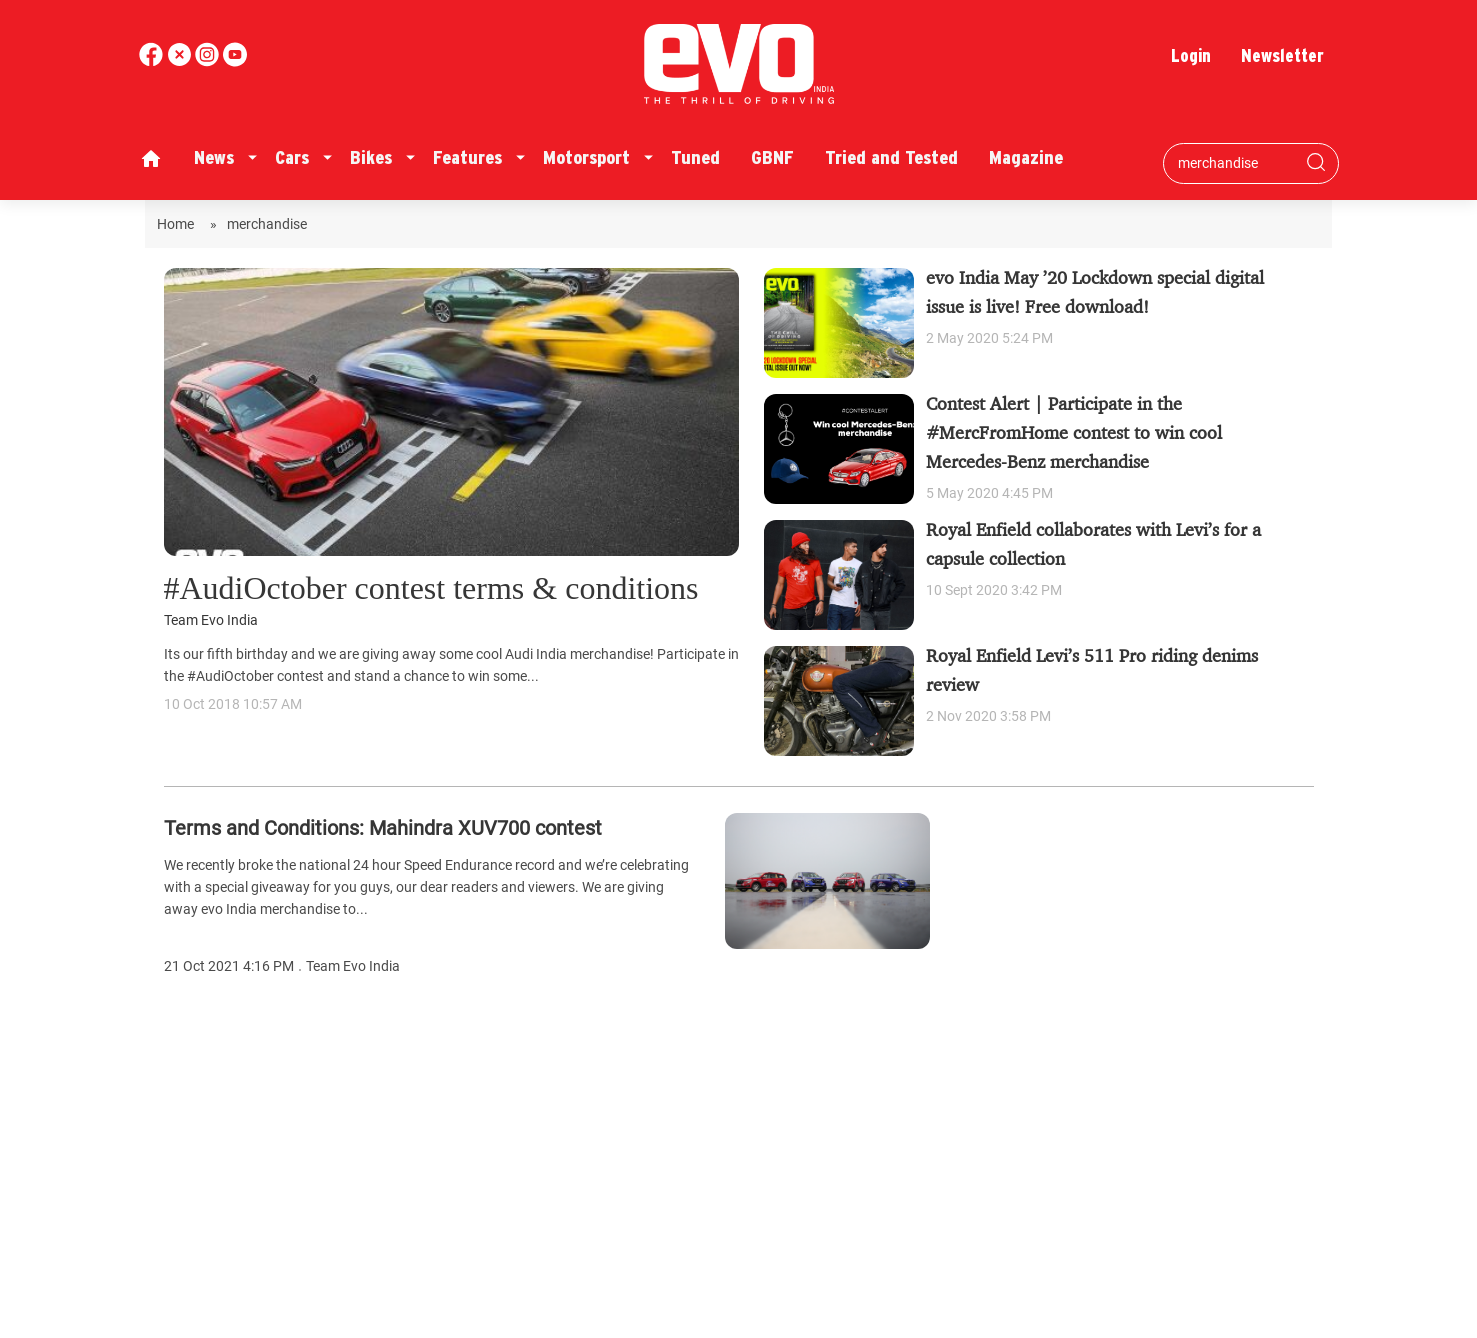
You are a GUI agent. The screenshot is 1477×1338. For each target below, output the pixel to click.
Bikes (371, 157)
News (214, 157)
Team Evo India (211, 620)
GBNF (772, 157)
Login (1191, 55)
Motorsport (586, 157)
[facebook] (153, 61)
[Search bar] (1235, 163)
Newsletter (1282, 55)
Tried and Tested (891, 157)
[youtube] (209, 61)
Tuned (695, 157)
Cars (292, 157)
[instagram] (235, 61)
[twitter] (181, 61)
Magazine (1026, 157)
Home (178, 224)
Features (467, 157)
